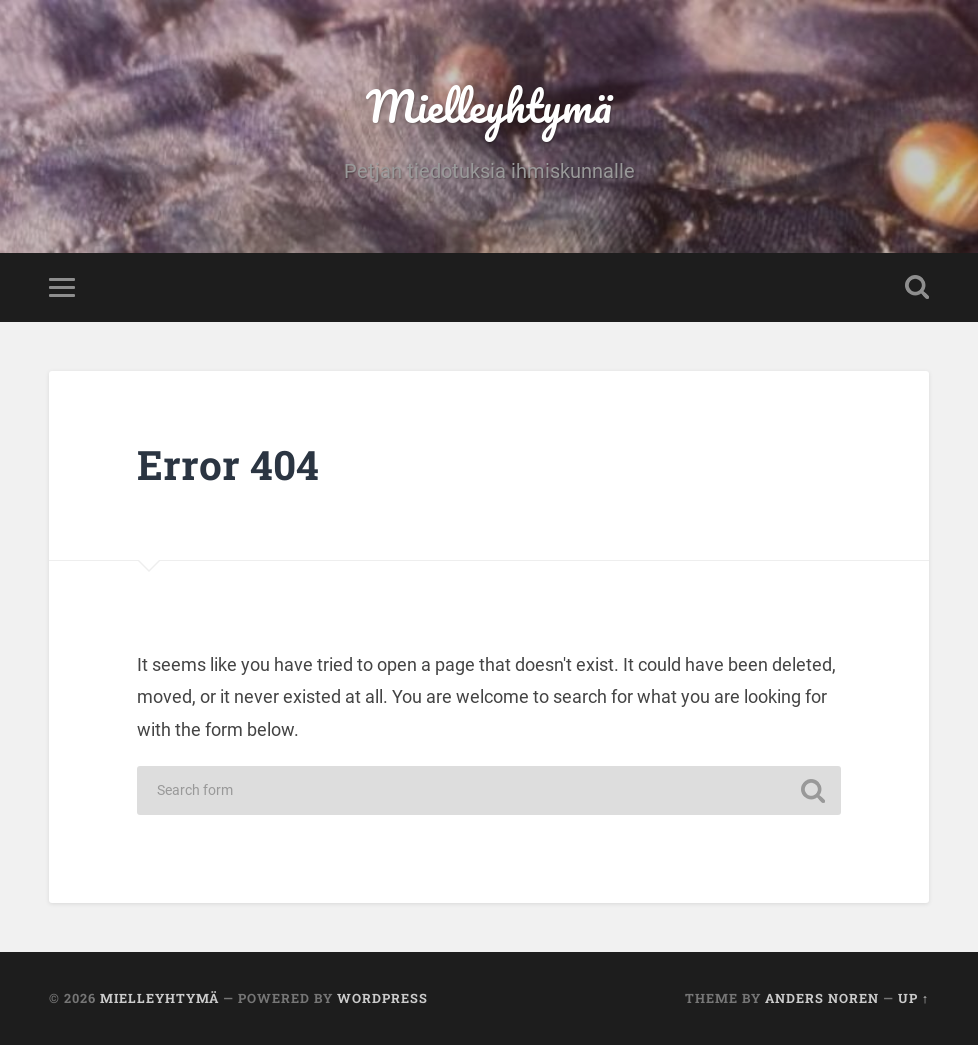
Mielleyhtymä (489, 105)
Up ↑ (913, 998)
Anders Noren (822, 998)
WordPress (382, 998)
